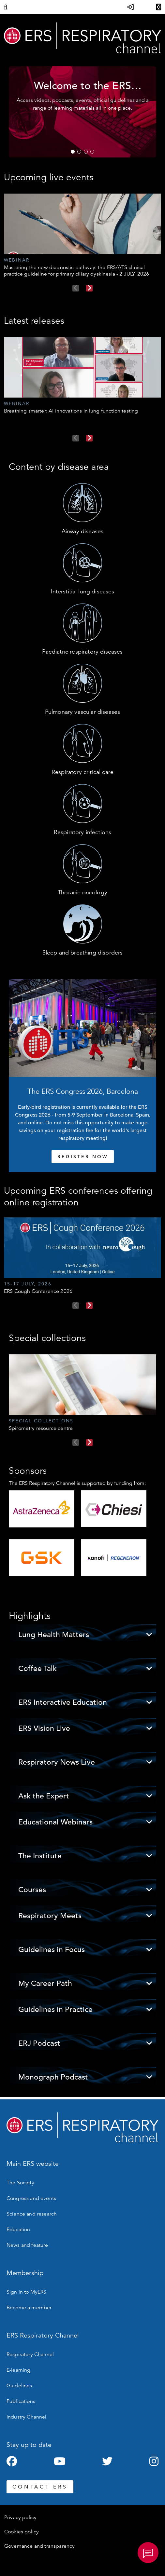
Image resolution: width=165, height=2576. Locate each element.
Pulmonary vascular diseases (82, 711)
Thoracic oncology (82, 892)
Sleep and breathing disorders (82, 952)
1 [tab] (72, 151)
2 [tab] (79, 151)
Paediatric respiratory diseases (82, 651)
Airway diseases (82, 531)
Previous (75, 288)
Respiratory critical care (82, 772)
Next (89, 288)
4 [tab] (92, 151)
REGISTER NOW (82, 1156)
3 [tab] (85, 151)
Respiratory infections (83, 832)
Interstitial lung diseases (82, 591)
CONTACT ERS (40, 2487)
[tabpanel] (82, 111)
